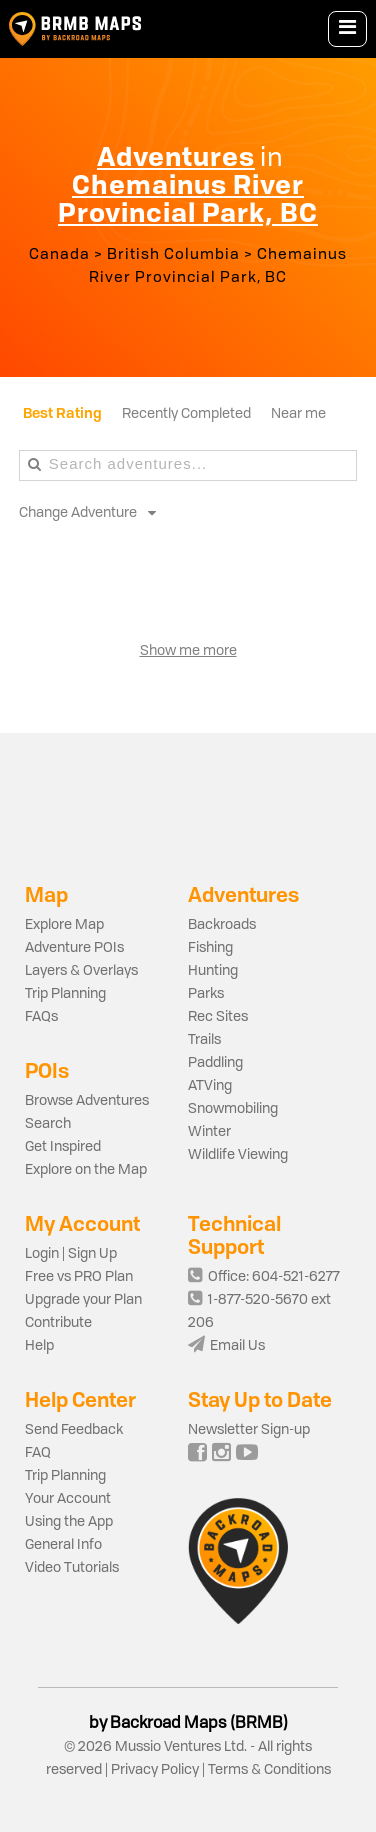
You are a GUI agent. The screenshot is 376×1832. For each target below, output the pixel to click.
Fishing (210, 948)
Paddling (215, 1063)
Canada (59, 255)
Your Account (68, 1499)
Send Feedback (74, 1430)
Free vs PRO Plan (79, 1277)
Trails (204, 1040)
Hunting (213, 971)
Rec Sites (218, 1017)
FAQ (38, 1453)
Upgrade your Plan (83, 1300)
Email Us (226, 1346)
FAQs (41, 1017)
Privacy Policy (155, 1770)
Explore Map (64, 925)
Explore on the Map (86, 1170)
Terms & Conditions (268, 1770)
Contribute (58, 1323)
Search (48, 1124)
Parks (206, 994)
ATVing (210, 1086)
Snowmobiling (233, 1109)
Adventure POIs (74, 948)
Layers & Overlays (81, 971)
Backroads (222, 925)
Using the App (69, 1522)
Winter (209, 1132)
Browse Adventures (87, 1101)
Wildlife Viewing (238, 1155)
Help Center (80, 1399)
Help (39, 1346)
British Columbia (173, 255)
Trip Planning (65, 994)
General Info (63, 1545)
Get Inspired (63, 1147)
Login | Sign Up (71, 1254)
